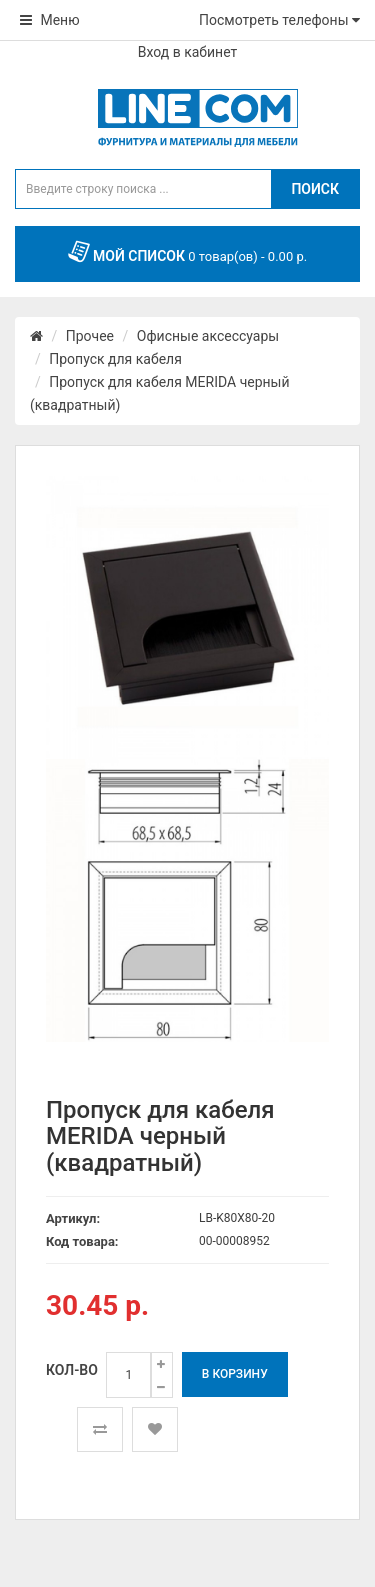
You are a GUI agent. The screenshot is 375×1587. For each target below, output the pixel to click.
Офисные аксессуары (208, 336)
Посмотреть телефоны (279, 20)
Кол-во (72, 1370)
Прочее (90, 336)
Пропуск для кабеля (115, 359)
